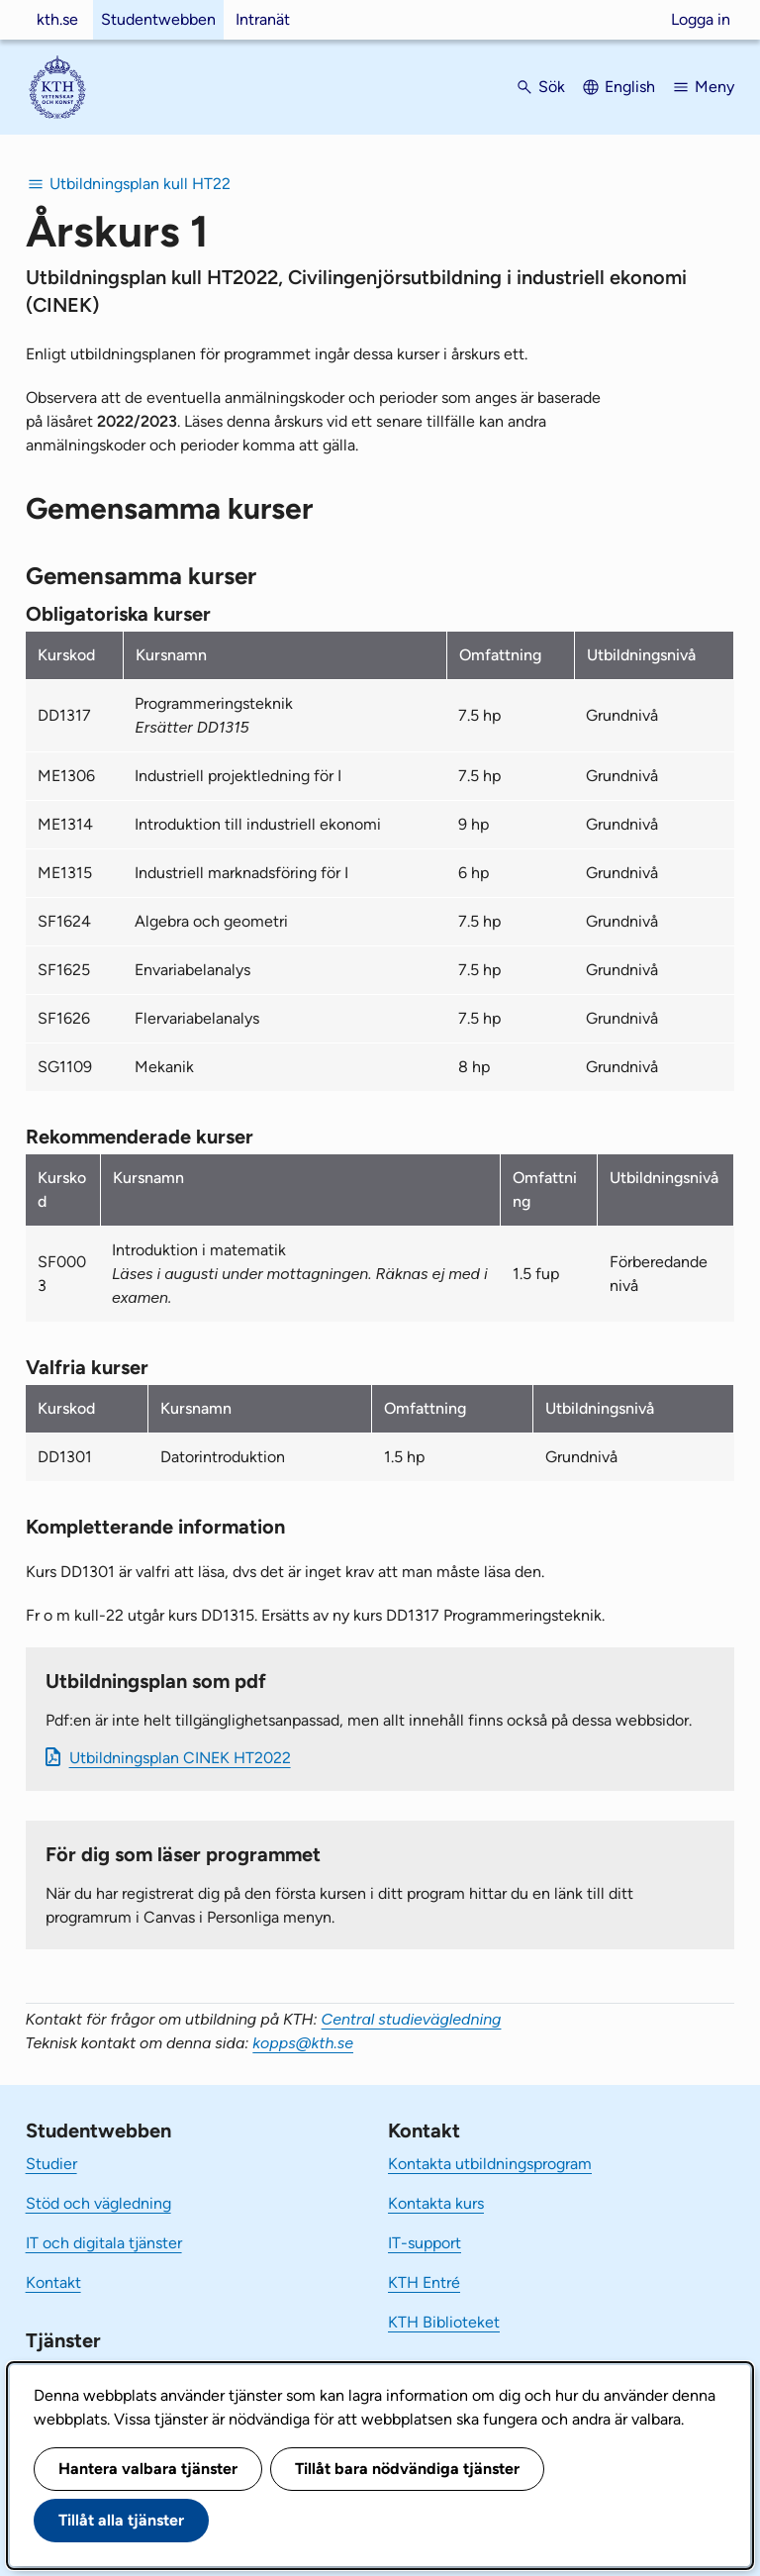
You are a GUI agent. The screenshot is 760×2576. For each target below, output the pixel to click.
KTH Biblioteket (444, 2322)
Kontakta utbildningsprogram (490, 2163)
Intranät (263, 19)
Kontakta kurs (436, 2203)
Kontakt (53, 2282)
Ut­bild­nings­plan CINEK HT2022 (180, 1757)
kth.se (57, 19)
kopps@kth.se (302, 2042)
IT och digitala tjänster (104, 2242)
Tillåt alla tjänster (121, 2520)
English (630, 86)
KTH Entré (424, 2282)
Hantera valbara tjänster (148, 2468)
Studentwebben (158, 19)
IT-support (424, 2242)
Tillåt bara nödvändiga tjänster (407, 2468)
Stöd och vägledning (98, 2203)
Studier (51, 2163)
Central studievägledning (412, 2019)
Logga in (700, 19)
